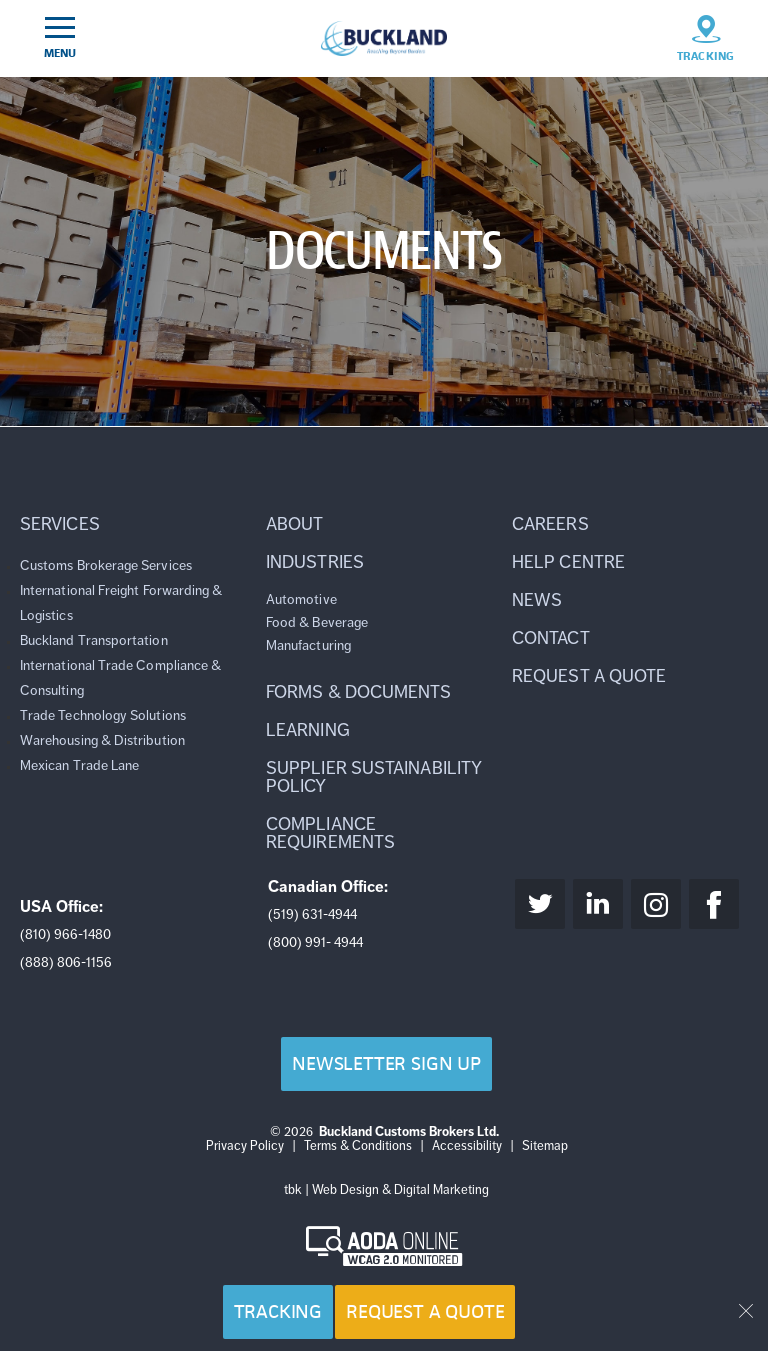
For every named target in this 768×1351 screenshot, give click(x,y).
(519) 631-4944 (312, 914)
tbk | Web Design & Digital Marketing (386, 1190)
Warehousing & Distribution (102, 740)
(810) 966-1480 (65, 934)
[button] (138, 524)
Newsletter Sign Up (386, 1063)
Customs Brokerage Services (106, 565)
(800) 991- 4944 (315, 942)
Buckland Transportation (94, 640)
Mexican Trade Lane (79, 765)
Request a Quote (425, 1311)
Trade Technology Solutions (103, 715)
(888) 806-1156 (66, 962)
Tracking (278, 1311)
